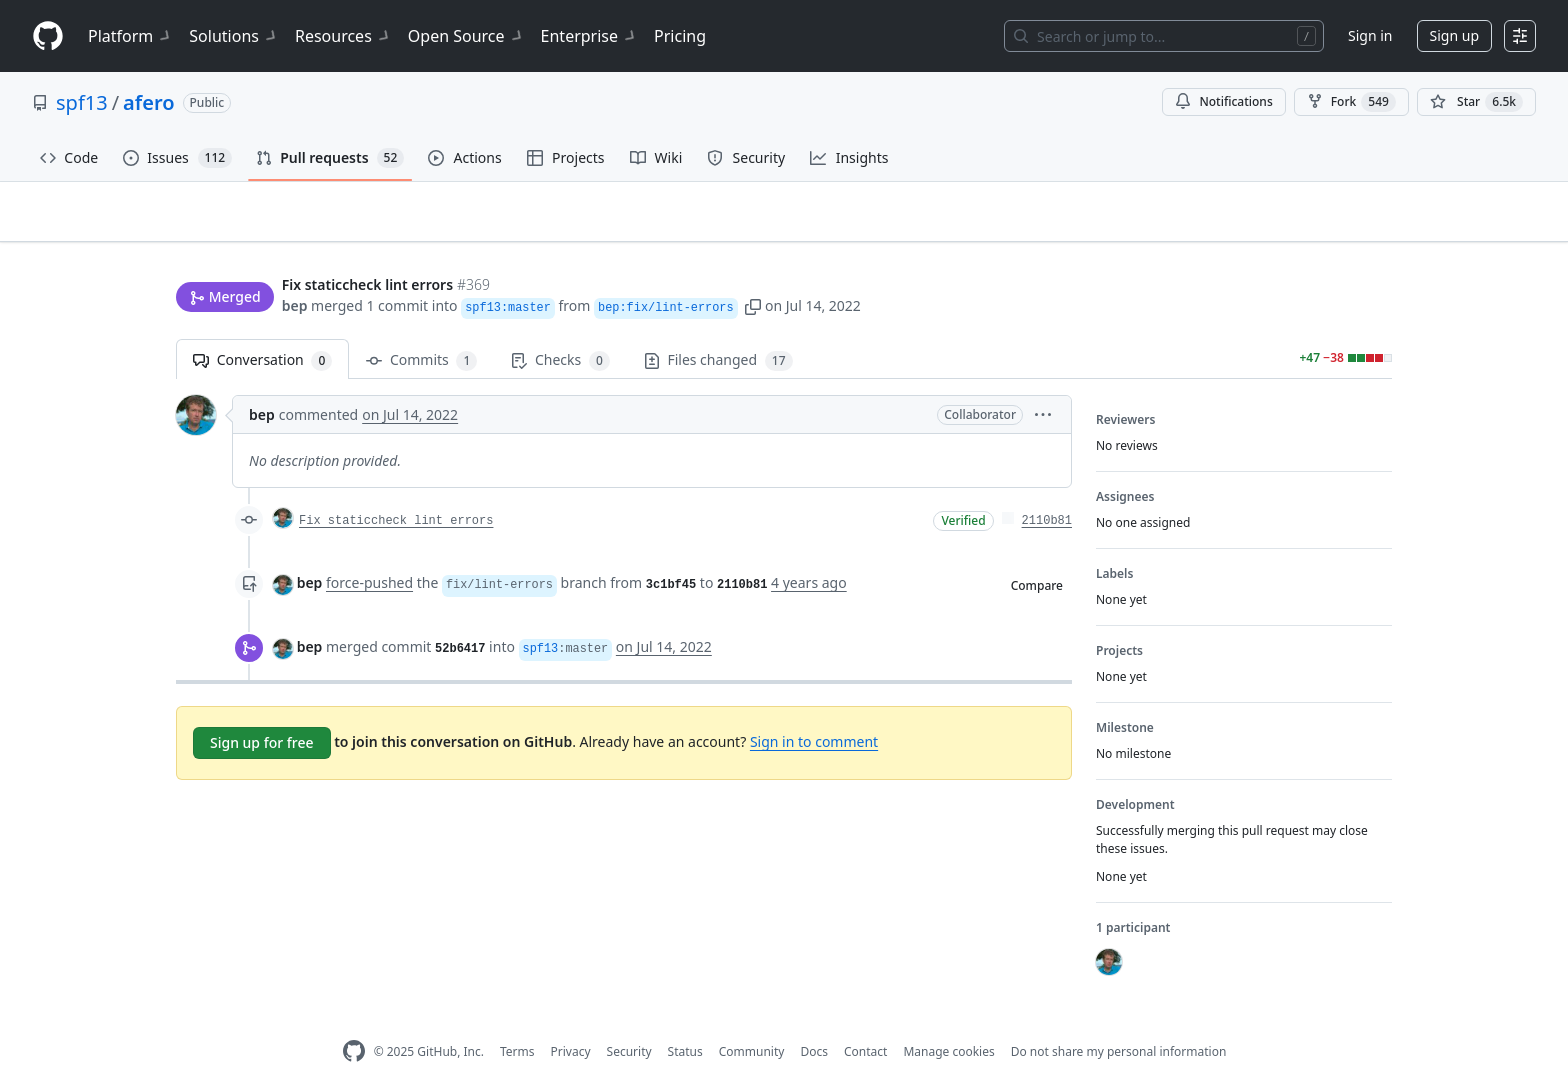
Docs (814, 1020)
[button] (753, 267)
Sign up (1454, 35)
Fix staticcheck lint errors (396, 490)
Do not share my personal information (1119, 1020)
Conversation (262, 329)
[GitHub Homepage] (354, 1020)
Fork (1351, 102)
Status (685, 1020)
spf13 (82, 102)
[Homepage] (48, 36)
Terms (517, 1020)
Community (752, 1020)
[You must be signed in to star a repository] (1476, 102)
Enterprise (589, 36)
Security (629, 1020)
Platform (130, 36)
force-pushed (369, 551)
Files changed (718, 329)
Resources (343, 36)
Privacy (571, 1020)
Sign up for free (262, 711)
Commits (421, 329)
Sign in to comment (814, 710)
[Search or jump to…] (1164, 36)
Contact (865, 1020)
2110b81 (1047, 490)
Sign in (1370, 35)
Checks (560, 329)
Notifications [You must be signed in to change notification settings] (1223, 101)
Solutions (234, 36)
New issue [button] (1330, 225)
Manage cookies (948, 1020)
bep (295, 267)
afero (148, 102)
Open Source (466, 36)
